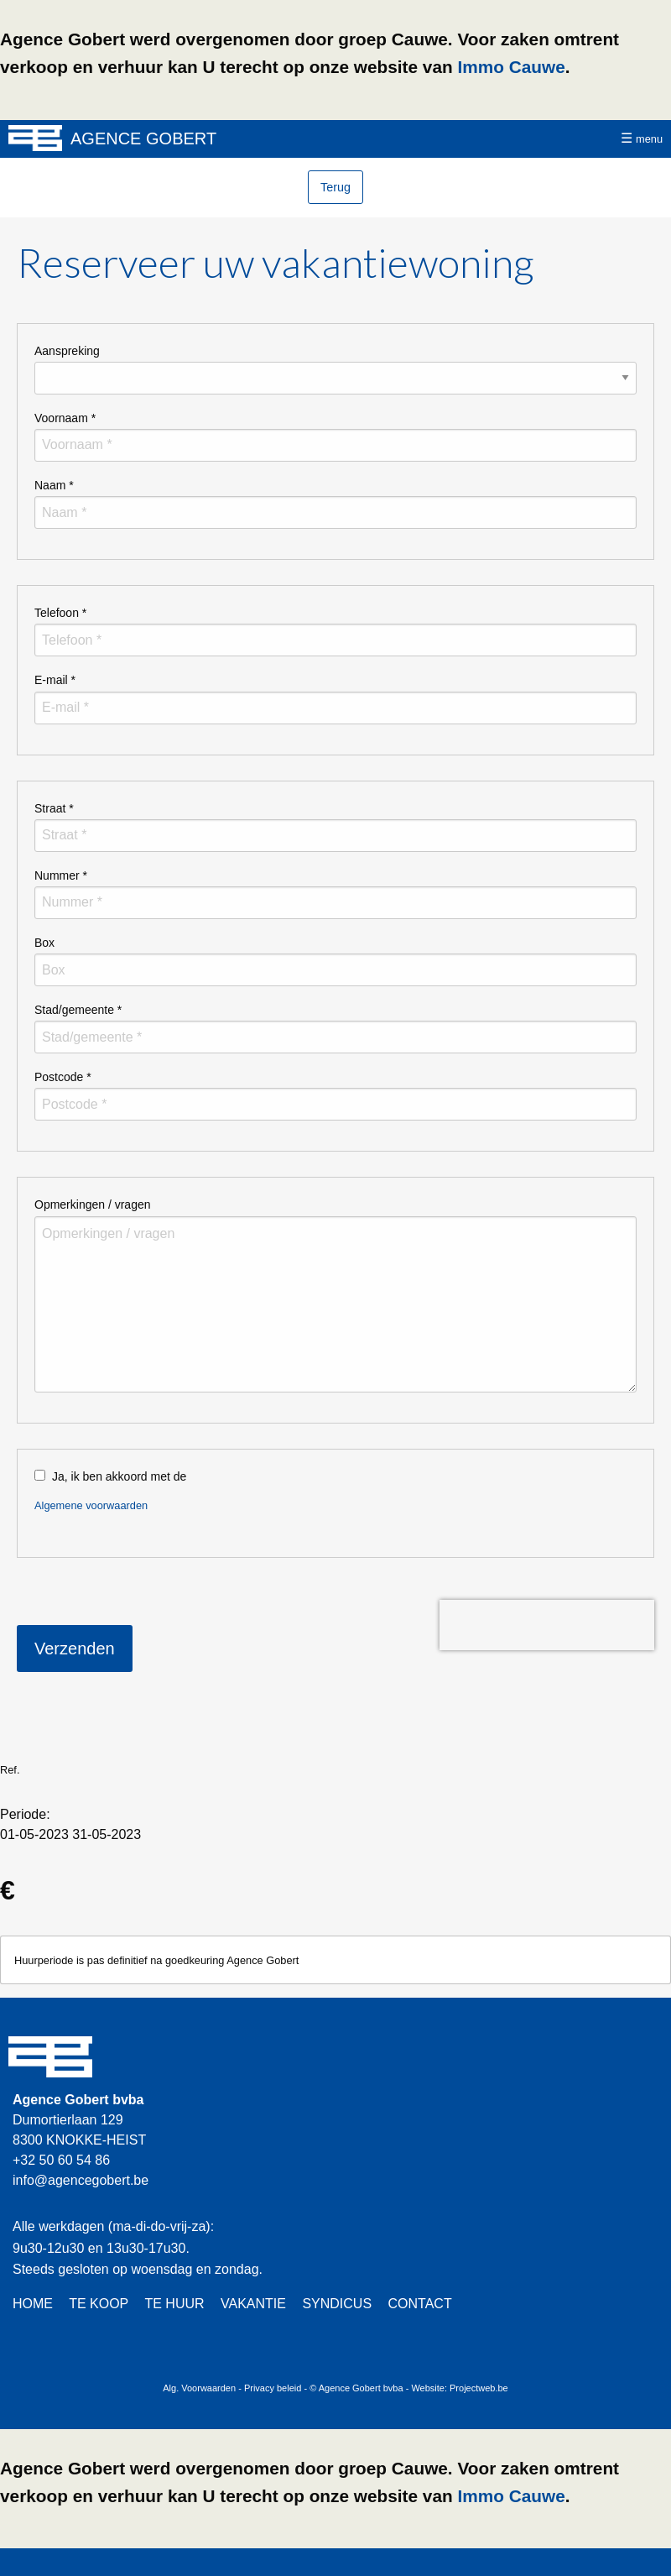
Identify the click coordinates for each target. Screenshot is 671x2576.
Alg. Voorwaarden (199, 2388)
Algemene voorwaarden (91, 1505)
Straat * (54, 808)
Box (44, 942)
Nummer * (60, 875)
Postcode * (62, 1077)
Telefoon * (60, 612)
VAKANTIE (253, 2303)
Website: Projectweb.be (459, 2388)
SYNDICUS (337, 2303)
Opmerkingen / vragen (92, 1204)
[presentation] (547, 1625)
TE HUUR (174, 2303)
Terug (335, 187)
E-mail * (54, 680)
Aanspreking (67, 351)
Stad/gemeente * (78, 1009)
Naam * (54, 485)
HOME (33, 2303)
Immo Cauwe (510, 66)
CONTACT (420, 2303)
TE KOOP (98, 2303)
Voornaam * (65, 418)
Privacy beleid (272, 2388)
